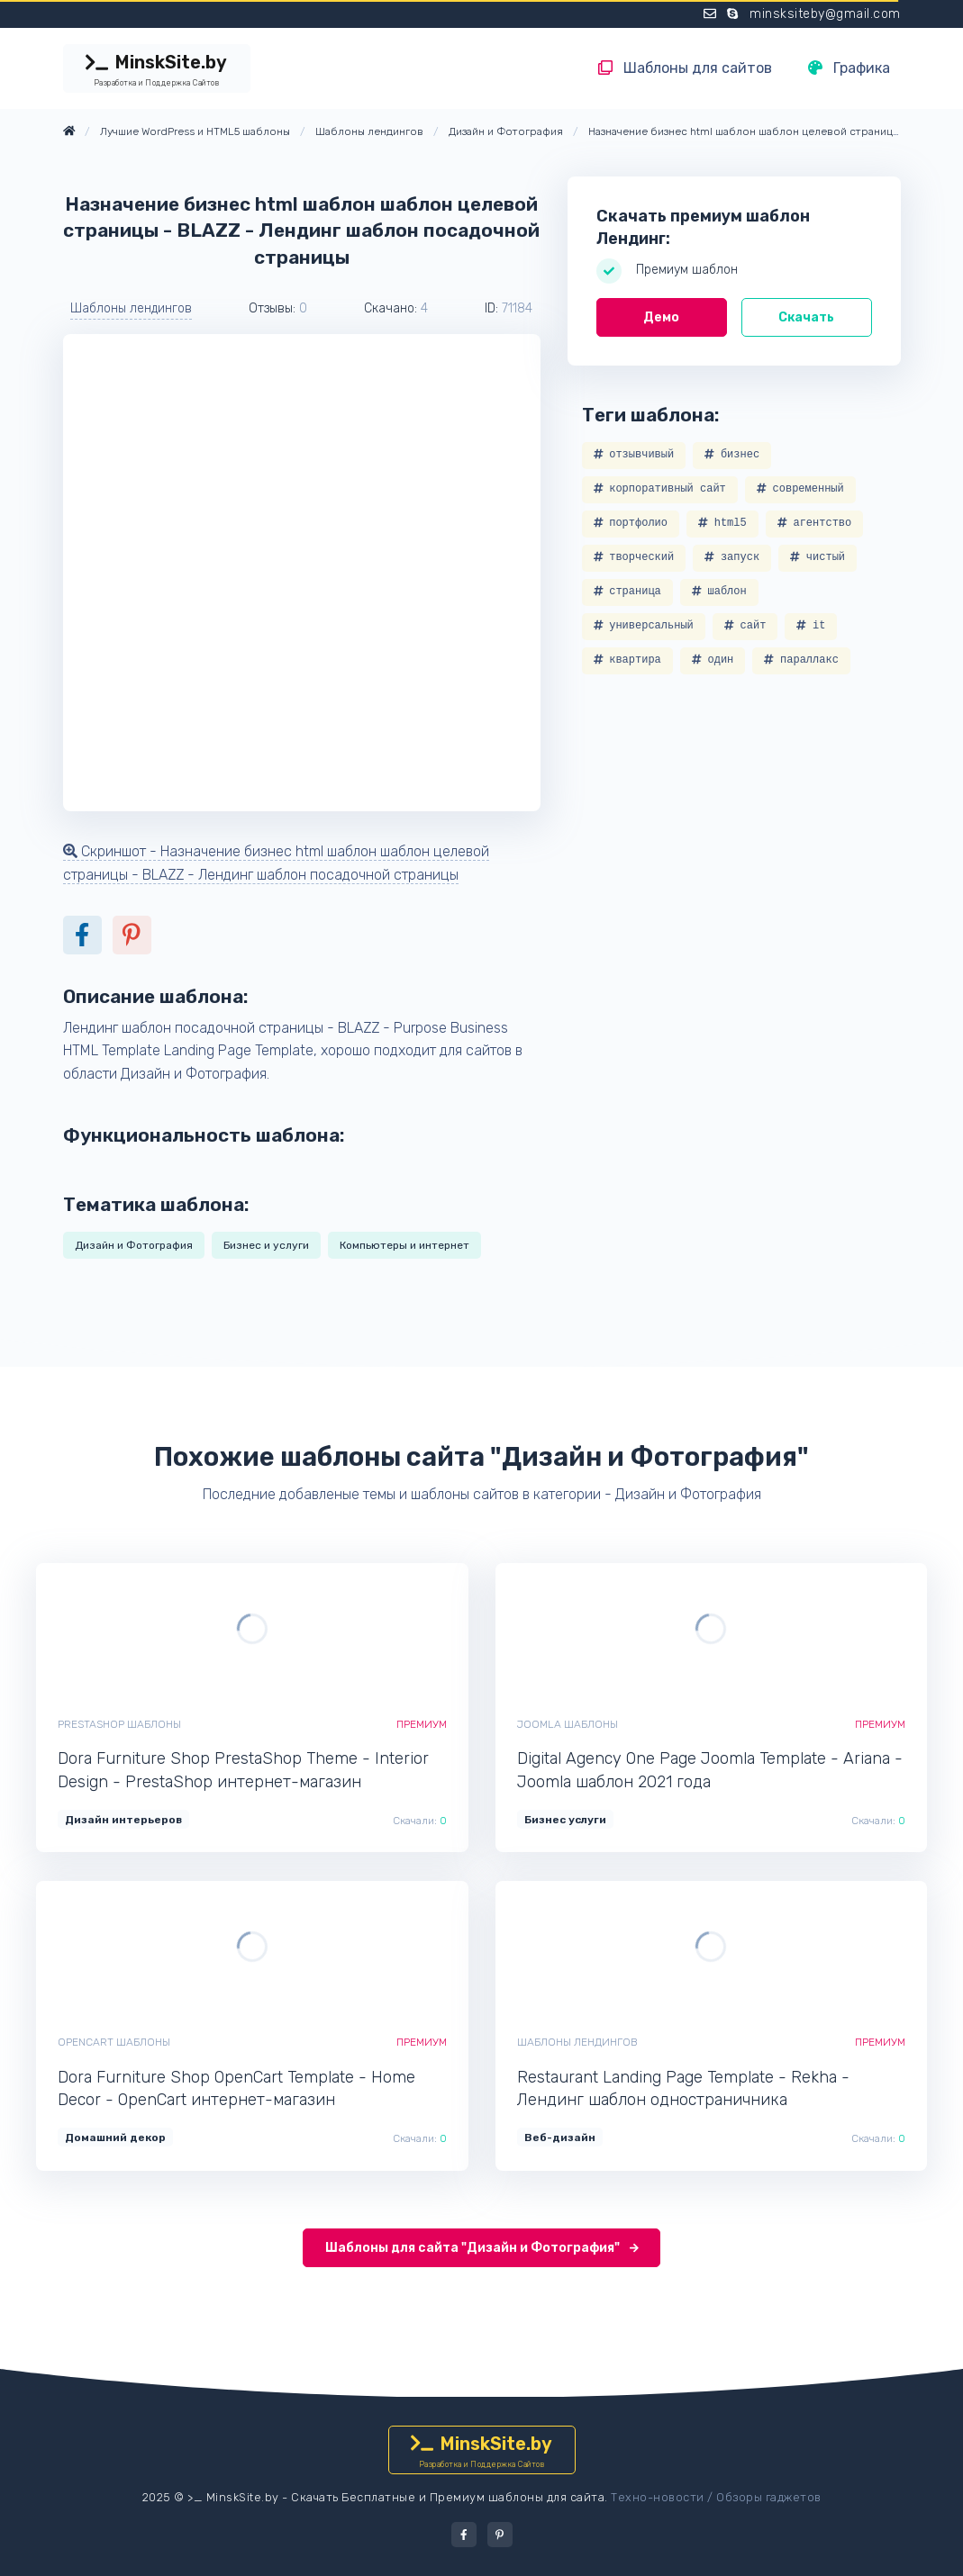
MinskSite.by (157, 70)
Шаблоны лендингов (131, 308)
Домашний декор (115, 2137)
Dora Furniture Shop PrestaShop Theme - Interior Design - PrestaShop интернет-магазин (243, 1770)
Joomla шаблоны (567, 1724)
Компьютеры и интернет (404, 1245)
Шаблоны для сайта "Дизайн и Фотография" (482, 2247)
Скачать (806, 317)
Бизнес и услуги (266, 1245)
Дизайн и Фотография (134, 1245)
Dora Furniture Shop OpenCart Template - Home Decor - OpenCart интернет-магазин (236, 2088)
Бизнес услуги (565, 1819)
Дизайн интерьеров (123, 1819)
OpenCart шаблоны (114, 2042)
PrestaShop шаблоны (119, 1724)
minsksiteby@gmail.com (825, 14)
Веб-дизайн (559, 2137)
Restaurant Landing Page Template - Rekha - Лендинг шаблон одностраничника (683, 2088)
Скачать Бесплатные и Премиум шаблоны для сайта (447, 2497)
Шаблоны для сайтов (685, 68)
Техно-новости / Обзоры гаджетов (716, 2497)
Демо (661, 317)
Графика (849, 68)
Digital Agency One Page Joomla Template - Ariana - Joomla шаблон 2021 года (710, 1770)
